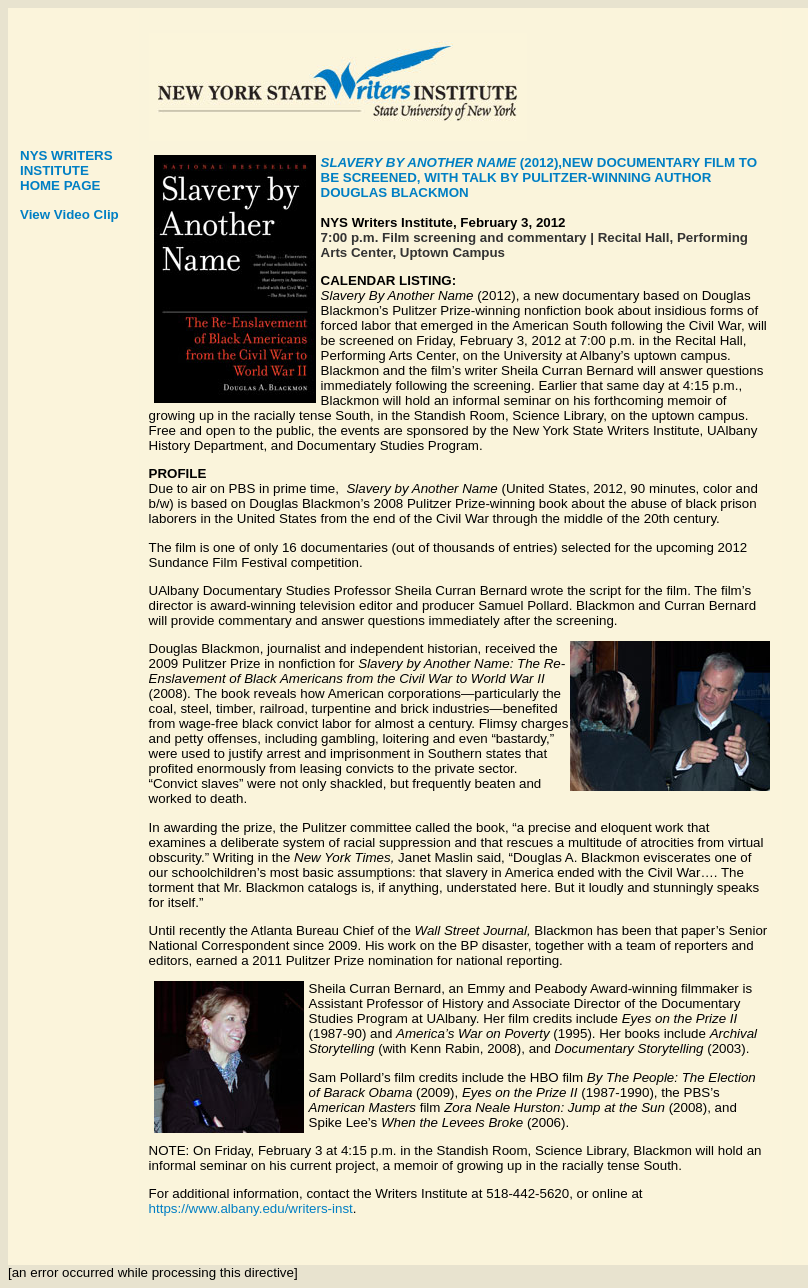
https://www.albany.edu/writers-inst (251, 1208)
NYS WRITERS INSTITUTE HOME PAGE (66, 170)
